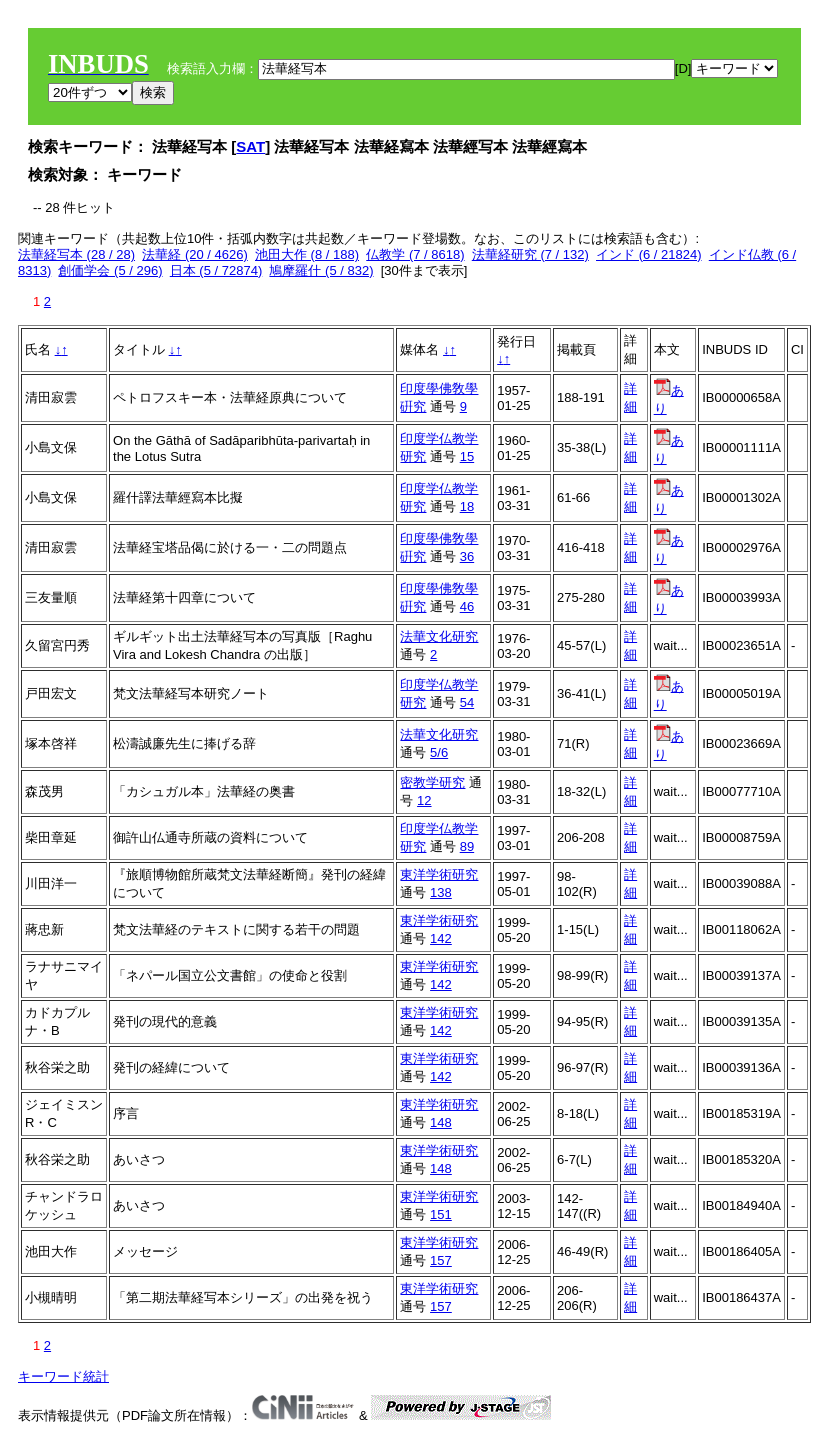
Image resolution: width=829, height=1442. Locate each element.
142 (441, 938)
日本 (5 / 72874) (216, 270)
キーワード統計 (63, 1376)
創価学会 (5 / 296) (110, 270)
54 (467, 702)
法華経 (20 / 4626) (195, 254)
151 (441, 1214)
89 (467, 846)
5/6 (439, 752)
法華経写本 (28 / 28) (76, 254)
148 (441, 1122)
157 (441, 1260)
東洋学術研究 (439, 874)
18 (467, 506)
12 (424, 800)
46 (467, 606)
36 (467, 556)
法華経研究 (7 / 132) (530, 254)
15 (467, 456)
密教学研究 (432, 782)
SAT (250, 146)
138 (441, 892)
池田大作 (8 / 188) (307, 254)
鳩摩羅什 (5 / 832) (321, 270)
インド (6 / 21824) (649, 254)
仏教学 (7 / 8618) (415, 254)
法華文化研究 (439, 636)
